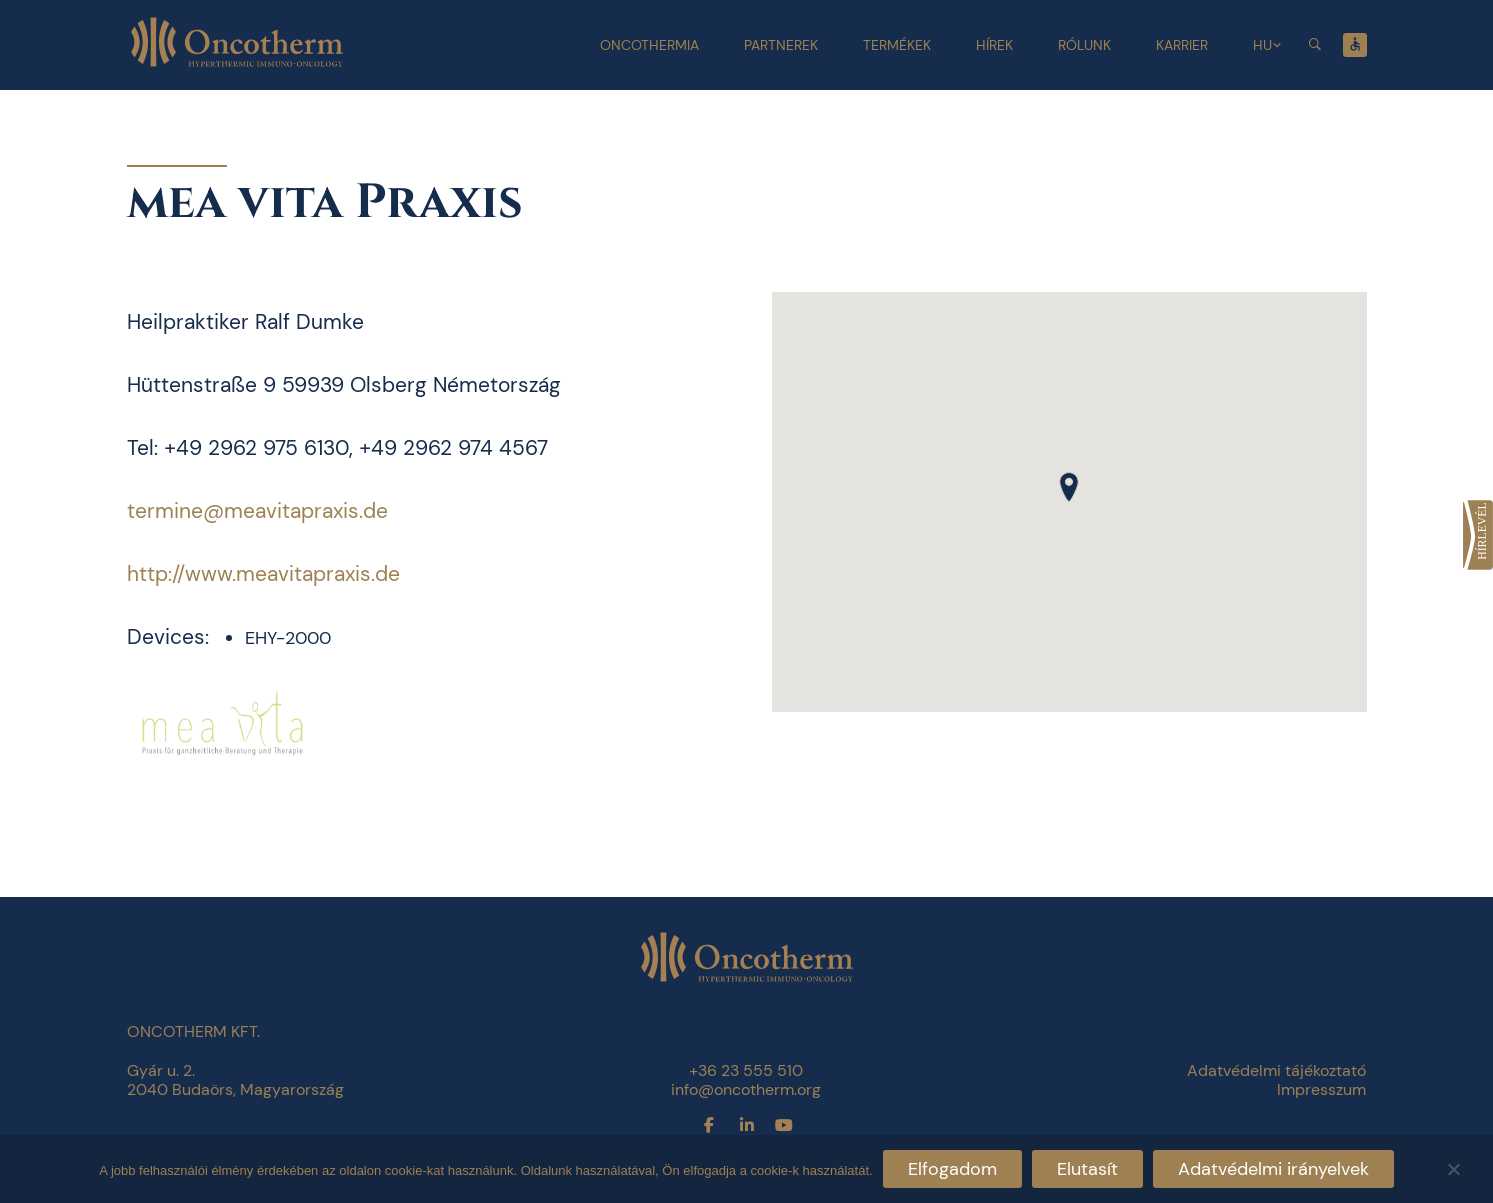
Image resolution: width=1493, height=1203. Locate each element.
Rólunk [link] (1084, 45)
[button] (1069, 487)
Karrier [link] (1182, 45)
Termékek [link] (897, 45)
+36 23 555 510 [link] (746, 1070)
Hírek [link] (994, 45)
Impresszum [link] (1321, 1089)
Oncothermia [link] (649, 45)
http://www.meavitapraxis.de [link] (263, 574)
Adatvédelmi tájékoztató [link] (1276, 1070)
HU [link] (1262, 45)
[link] (1478, 535)
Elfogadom (952, 1169)
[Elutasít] (1453, 1166)
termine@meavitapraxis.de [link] (257, 511)
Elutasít (1087, 1169)
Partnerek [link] (781, 45)
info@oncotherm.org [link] (746, 1089)
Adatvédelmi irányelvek (1273, 1169)
